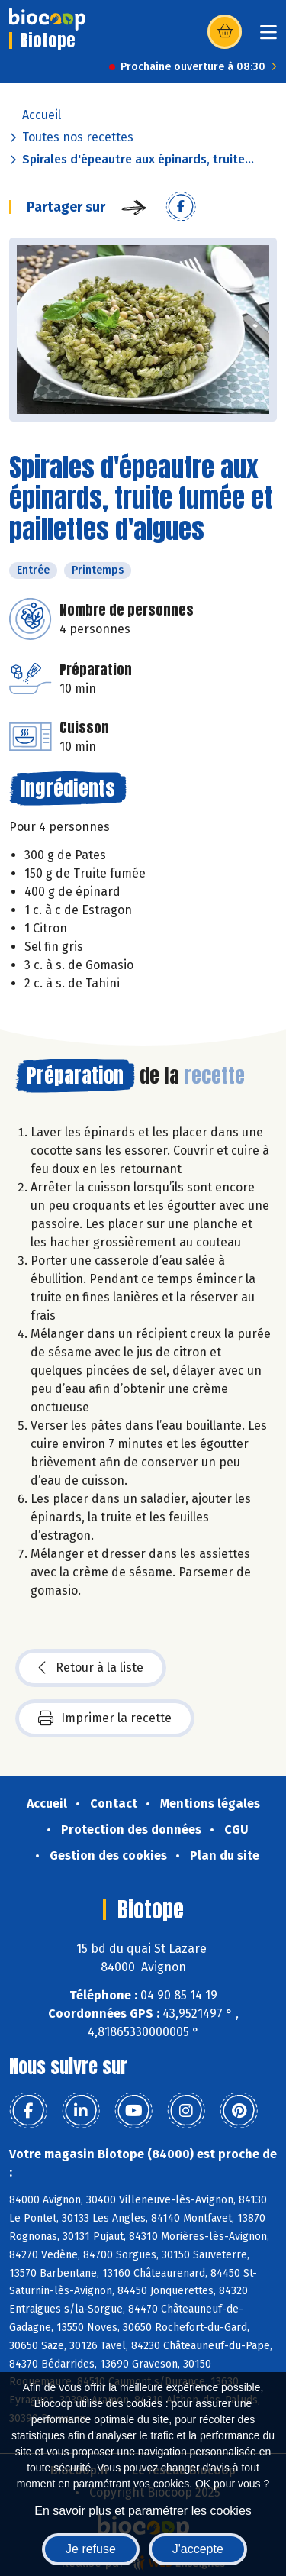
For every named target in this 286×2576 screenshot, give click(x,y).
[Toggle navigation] (268, 37)
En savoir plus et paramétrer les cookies (143, 2510)
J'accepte (197, 2548)
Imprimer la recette (105, 1718)
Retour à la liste (90, 1668)
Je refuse (91, 2548)
